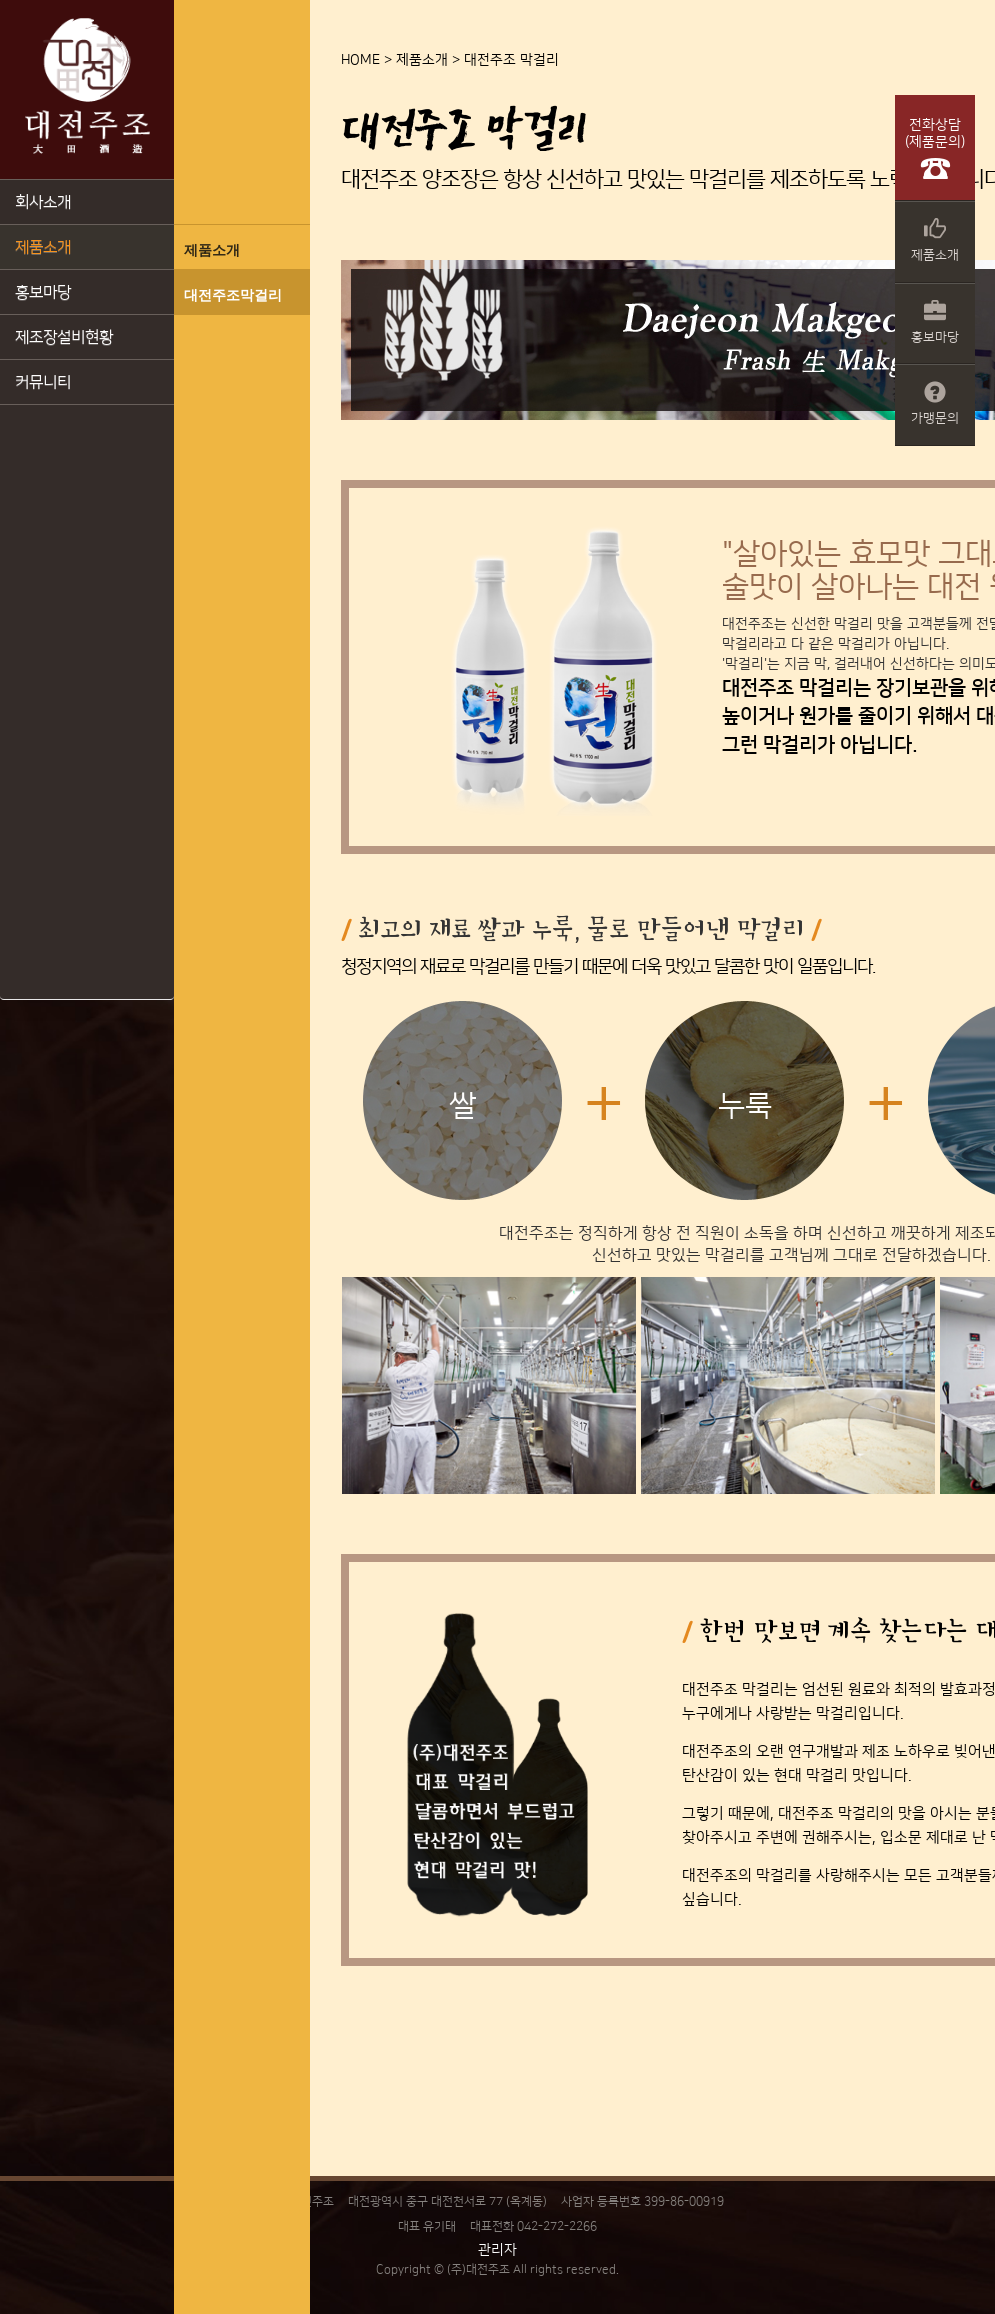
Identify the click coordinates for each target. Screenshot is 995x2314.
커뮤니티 (43, 382)
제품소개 (43, 247)
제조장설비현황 (64, 337)
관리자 (497, 2250)
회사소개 (43, 202)
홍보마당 (43, 292)
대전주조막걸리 (233, 295)
